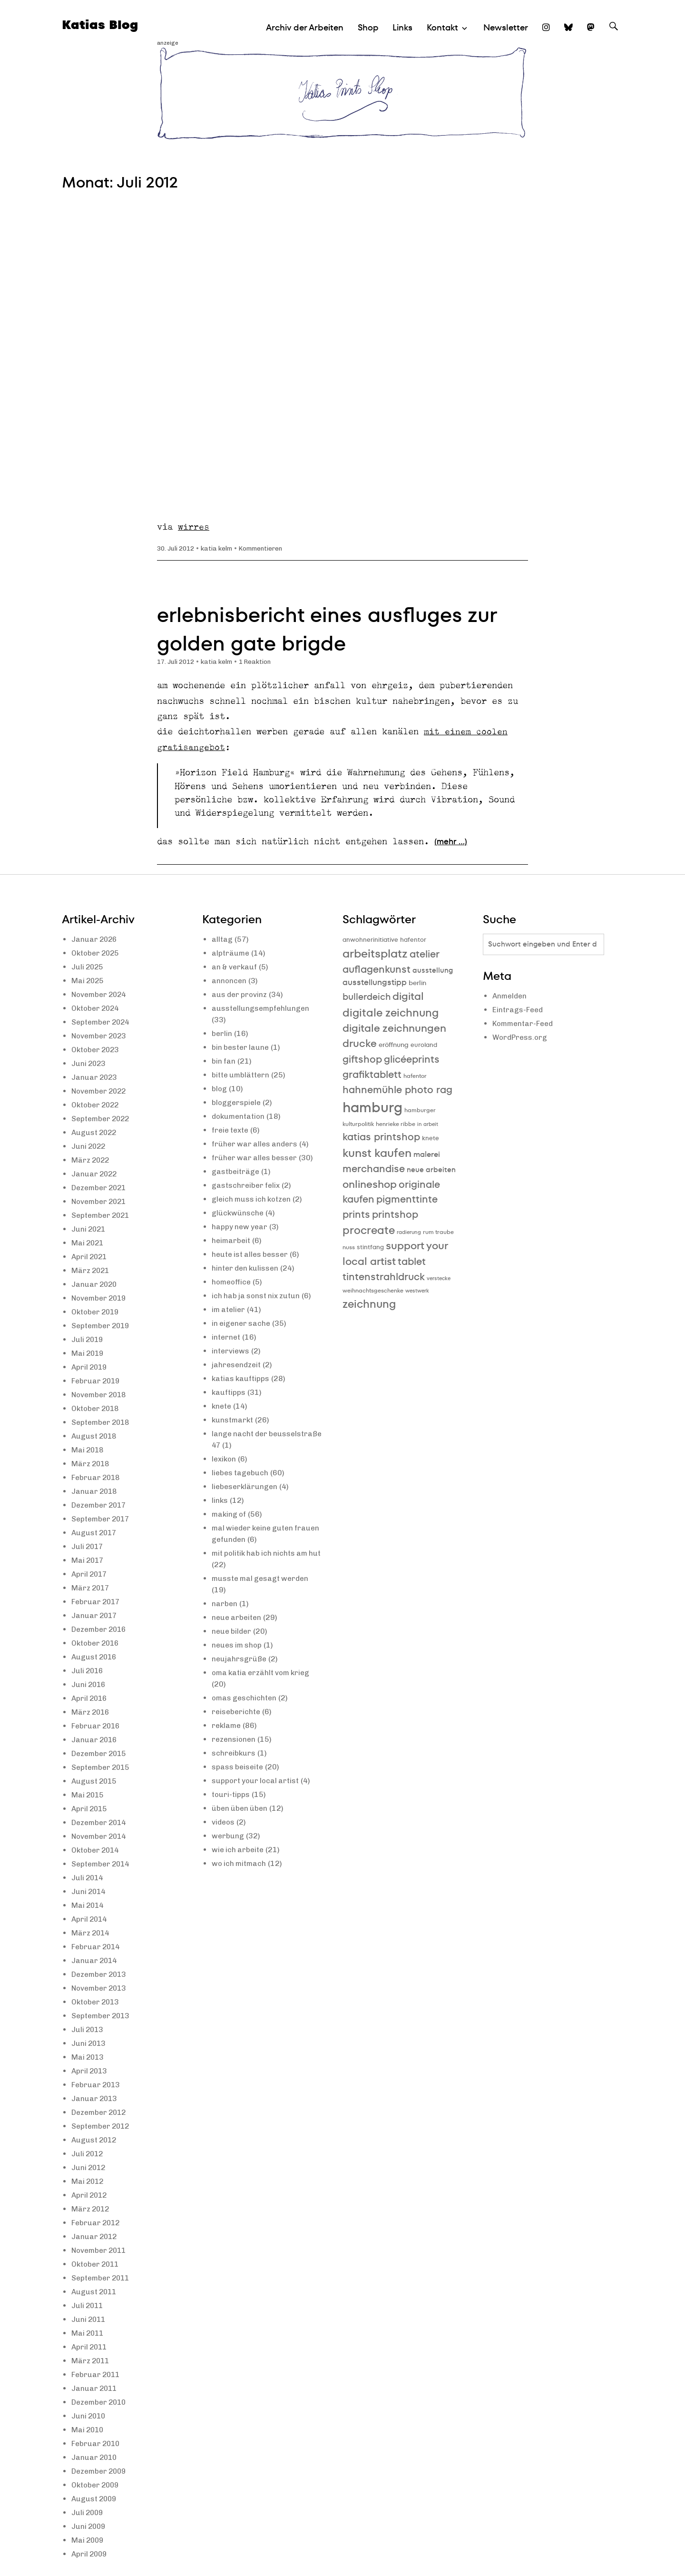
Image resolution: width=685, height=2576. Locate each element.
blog (219, 1088)
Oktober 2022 (96, 1104)
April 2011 (90, 2346)
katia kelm (220, 548)
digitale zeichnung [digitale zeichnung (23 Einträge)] (390, 1012)
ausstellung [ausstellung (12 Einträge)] (432, 970)
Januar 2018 (95, 1491)
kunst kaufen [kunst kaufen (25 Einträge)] (376, 1153)
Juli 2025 (88, 966)
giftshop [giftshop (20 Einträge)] (362, 1059)
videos (223, 1821)
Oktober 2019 (96, 1311)
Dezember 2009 (100, 2471)
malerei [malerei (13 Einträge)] (426, 1154)
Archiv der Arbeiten (304, 27)
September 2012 (102, 2126)
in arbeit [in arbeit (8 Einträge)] (427, 1124)
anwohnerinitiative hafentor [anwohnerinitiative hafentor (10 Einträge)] (384, 939)
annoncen (229, 980)
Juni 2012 (89, 2167)
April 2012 (90, 2195)
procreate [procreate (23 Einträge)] (368, 1230)
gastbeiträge (236, 1171)
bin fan (224, 1061)
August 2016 (95, 1656)
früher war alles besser (256, 1157)
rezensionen (234, 1739)
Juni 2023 (89, 1063)
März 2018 (91, 1463)
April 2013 (90, 2070)
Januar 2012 (95, 2236)
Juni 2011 (89, 2319)
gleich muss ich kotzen (253, 1199)
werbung (228, 1835)
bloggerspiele (237, 1102)
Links (402, 27)
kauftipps (229, 1392)
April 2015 (90, 1808)
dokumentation (239, 1116)
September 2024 (102, 1021)
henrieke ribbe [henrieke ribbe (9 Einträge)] (395, 1124)
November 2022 (100, 1091)
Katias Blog (100, 24)
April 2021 (90, 1256)
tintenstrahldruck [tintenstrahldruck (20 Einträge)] (383, 1276)
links (220, 1500)
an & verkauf (235, 966)
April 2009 (90, 2553)
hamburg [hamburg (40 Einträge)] (372, 1107)
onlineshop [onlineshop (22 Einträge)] (369, 1184)
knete (222, 1406)
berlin (222, 1033)
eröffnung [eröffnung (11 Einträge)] (394, 1044)
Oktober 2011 (96, 2264)
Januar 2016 (95, 1739)
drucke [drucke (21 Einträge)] (359, 1043)
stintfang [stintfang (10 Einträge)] (370, 1247)
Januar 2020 (95, 1284)
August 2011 (95, 2291)
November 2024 (100, 994)
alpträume (231, 952)
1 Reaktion (260, 662)
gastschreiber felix (247, 1185)
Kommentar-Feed (524, 1023)
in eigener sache (242, 1323)
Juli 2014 (88, 1877)
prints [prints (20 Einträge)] (356, 1214)
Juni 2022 (89, 1146)
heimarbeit (232, 1240)
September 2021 (102, 1215)
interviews (231, 1350)
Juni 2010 (89, 2415)
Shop (368, 27)
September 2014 (102, 1863)
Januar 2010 (95, 2457)
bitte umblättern (241, 1074)
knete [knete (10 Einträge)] (430, 1138)
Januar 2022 (95, 1173)
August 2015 (95, 1781)
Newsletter (505, 27)
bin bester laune (241, 1047)
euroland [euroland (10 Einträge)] (424, 1044)
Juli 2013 (88, 2029)
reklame (227, 1725)
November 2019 (100, 1298)
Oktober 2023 (96, 1049)
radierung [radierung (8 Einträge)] (409, 1232)
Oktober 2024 (96, 1008)
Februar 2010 (96, 2443)
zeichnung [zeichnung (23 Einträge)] (369, 1304)
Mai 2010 (88, 2429)
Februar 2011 (96, 2374)
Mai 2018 (88, 1449)
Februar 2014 (96, 1946)
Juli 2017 (88, 1546)
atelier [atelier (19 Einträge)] (425, 954)
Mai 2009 (88, 2540)
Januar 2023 (95, 1077)
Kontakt (442, 27)
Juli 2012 (88, 2153)
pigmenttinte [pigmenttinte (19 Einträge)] (407, 1199)
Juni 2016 (89, 1684)
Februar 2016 (96, 1725)
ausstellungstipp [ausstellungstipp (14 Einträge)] (374, 982)
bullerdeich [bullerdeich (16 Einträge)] (366, 996)
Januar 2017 (95, 1615)
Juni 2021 (89, 1229)
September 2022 (102, 1118)
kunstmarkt (233, 1419)
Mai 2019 (88, 1353)
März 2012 (91, 2208)
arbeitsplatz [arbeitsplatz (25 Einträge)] (375, 953)
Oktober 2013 (96, 2001)
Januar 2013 (95, 2098)
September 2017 (102, 1518)
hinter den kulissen (246, 1268)
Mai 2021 (88, 1242)
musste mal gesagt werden (262, 1578)
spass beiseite (238, 1766)
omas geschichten (245, 1697)
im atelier (229, 1309)
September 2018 (102, 1422)
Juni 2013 (89, 2043)
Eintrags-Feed (518, 1010)
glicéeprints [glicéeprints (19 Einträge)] (412, 1059)
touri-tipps (231, 1794)
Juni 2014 (89, 1891)
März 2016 (91, 1712)
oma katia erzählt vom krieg (263, 1672)
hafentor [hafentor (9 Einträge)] (415, 1076)
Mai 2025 (88, 980)
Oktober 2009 (96, 2484)
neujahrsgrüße (239, 1658)
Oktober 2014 (96, 1850)
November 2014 (100, 1836)
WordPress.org (520, 1037)
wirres (193, 527)
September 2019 (102, 1325)
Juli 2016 (88, 1670)
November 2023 (100, 1035)
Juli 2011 (88, 2305)
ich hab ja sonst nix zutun (257, 1295)
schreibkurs (234, 1752)
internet (226, 1337)
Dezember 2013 (100, 1974)
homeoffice (232, 1281)
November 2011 (100, 2250)
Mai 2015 (88, 1794)
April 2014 (90, 1919)
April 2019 (90, 1367)
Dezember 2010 (100, 2402)
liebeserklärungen (246, 1486)
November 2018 (100, 1394)
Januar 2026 (95, 939)
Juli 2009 (88, 2512)
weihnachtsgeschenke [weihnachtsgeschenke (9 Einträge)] (372, 1290)
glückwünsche (238, 1212)
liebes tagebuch (241, 1472)
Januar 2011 (95, 2388)
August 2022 (95, 1132)
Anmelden (510, 996)
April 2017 (90, 1574)
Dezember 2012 (100, 2112)
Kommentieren (266, 548)
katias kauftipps (241, 1378)
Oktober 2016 (96, 1643)
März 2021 (91, 1270)
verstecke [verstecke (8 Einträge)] (438, 1278)
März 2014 (91, 1932)
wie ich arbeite (239, 1849)
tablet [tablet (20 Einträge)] (412, 1261)
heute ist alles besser (252, 1254)
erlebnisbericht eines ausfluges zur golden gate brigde (333, 628)
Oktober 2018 (96, 1408)
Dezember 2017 (100, 1505)
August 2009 (95, 2498)
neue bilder (232, 1631)
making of (230, 1514)
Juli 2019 (88, 1339)
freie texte (231, 1130)
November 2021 (100, 1201)
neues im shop (238, 1644)
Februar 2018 (96, 1477)
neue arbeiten (238, 1617)
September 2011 (102, 2277)
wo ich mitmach (240, 1863)
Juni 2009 (89, 2526)
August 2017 (95, 1532)
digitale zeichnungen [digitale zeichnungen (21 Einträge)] (394, 1028)
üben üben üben (241, 1808)
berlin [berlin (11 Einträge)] (417, 982)
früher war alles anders (256, 1143)
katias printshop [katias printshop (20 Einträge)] (381, 1137)
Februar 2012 (96, 2222)
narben (225, 1603)
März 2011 (91, 2360)
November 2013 (100, 1988)
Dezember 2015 (100, 1753)
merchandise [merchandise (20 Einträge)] (373, 1168)
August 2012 (95, 2139)
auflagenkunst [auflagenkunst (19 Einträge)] (376, 969)
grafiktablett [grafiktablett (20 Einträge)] (371, 1074)
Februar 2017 (96, 1601)
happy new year (240, 1226)
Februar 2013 (96, 2084)
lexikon (225, 1458)
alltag (222, 939)
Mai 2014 (88, 1905)
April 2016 (90, 1698)
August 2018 (95, 1436)
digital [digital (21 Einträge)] (408, 996)
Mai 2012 (88, 2181)
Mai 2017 (88, 1560)
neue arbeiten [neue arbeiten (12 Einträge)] (431, 1169)
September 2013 (102, 2015)
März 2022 (91, 1160)
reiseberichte (237, 1711)
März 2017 (91, 1587)
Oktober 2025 (96, 952)
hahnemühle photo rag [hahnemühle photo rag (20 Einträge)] (397, 1089)
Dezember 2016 (100, 1629)
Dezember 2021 (100, 1187)
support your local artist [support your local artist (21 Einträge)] (395, 1253)
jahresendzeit (237, 1364)
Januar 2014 (95, 1960)
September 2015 (102, 1767)
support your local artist (257, 1780)
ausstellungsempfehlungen (262, 1008)
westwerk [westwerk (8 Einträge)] (417, 1290)
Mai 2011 (88, 2333)
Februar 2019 (96, 1380)
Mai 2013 (88, 2057)
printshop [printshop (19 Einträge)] (395, 1214)
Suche (613, 35)
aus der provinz (240, 994)
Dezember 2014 (100, 1822)
